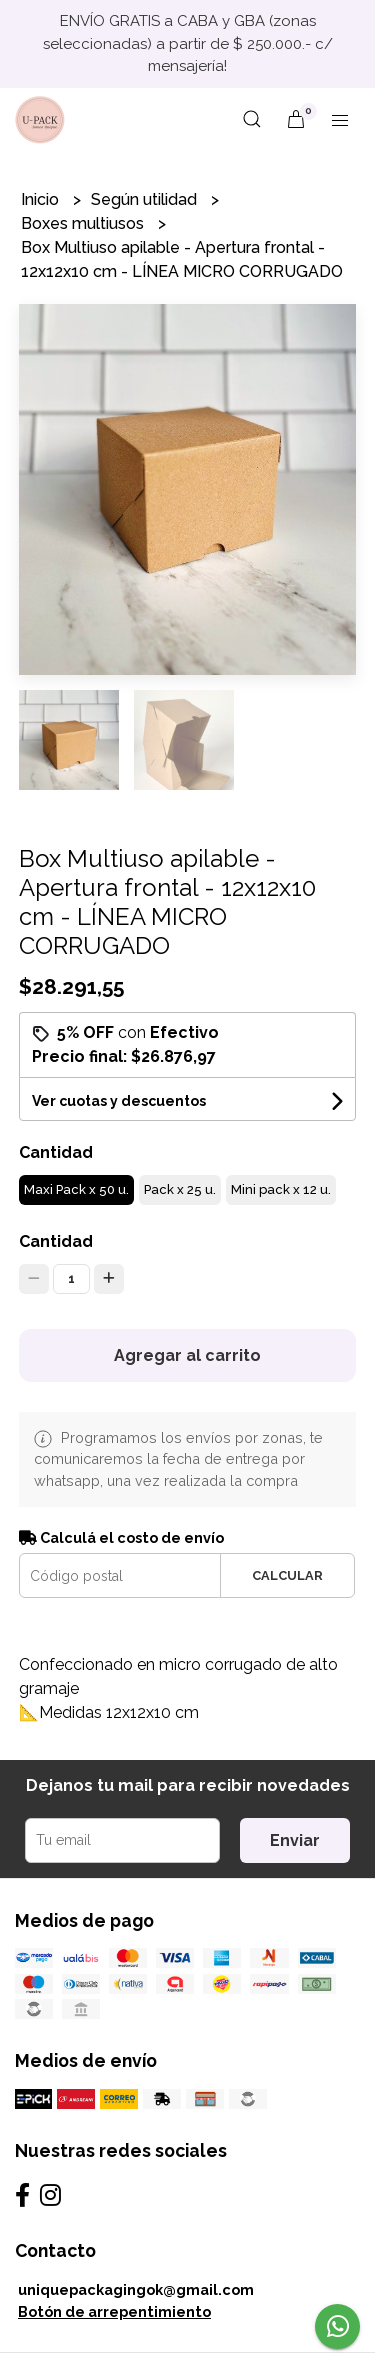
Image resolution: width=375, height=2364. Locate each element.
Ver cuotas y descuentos (119, 1101)
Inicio (42, 199)
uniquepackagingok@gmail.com (136, 2289)
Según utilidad (146, 199)
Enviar (295, 1840)
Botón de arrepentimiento (114, 2311)
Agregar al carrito (187, 1355)
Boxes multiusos (84, 223)
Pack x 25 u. (180, 1189)
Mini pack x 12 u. (281, 1189)
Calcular (287, 1575)
